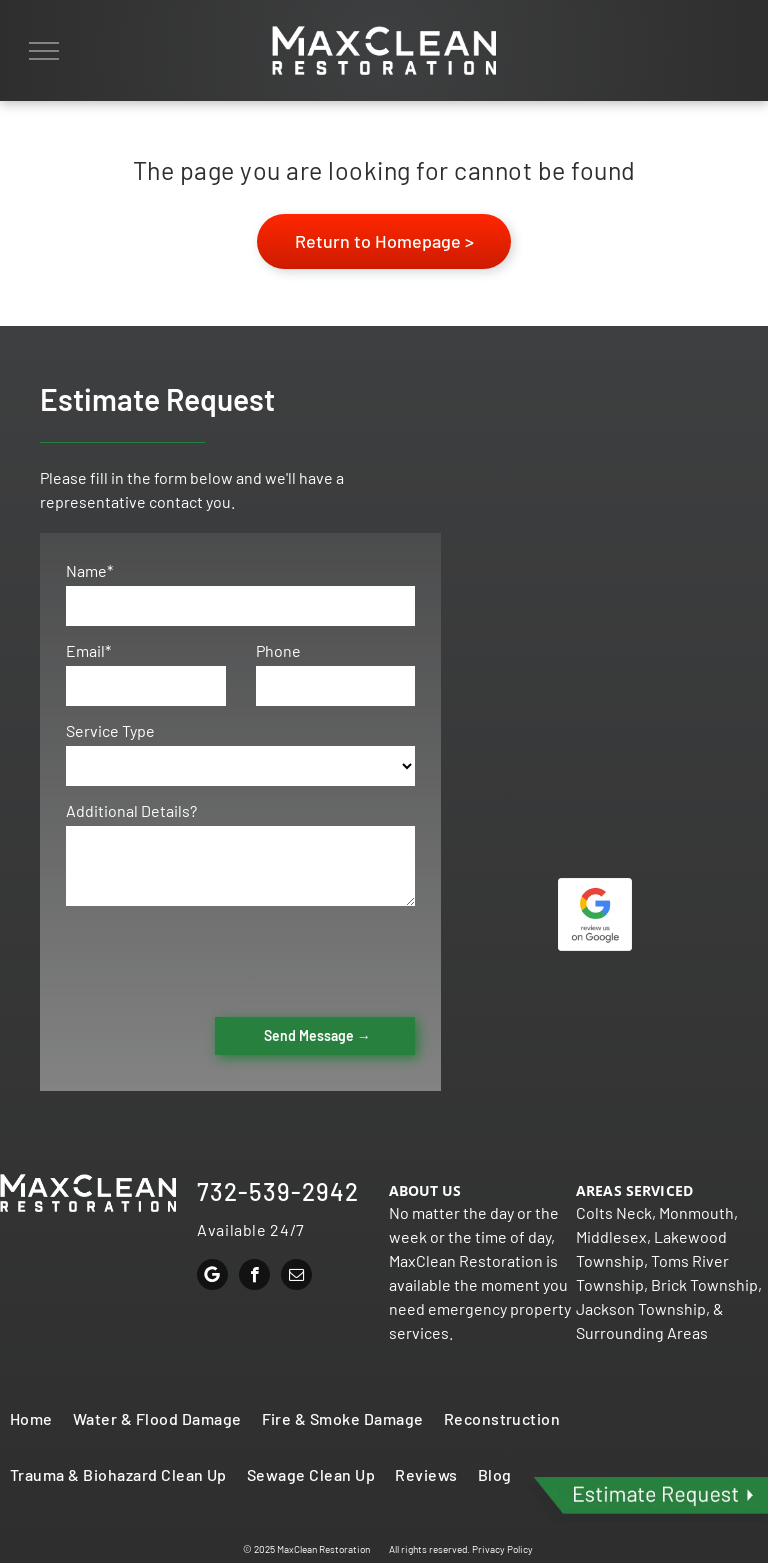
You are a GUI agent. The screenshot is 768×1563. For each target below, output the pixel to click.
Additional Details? (131, 810)
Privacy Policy (502, 1549)
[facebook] (254, 1277)
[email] (296, 1277)
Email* (88, 650)
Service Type (110, 730)
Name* (89, 570)
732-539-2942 (278, 1191)
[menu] (44, 51)
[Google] (212, 1277)
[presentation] (218, 958)
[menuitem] (31, 1419)
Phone (278, 650)
